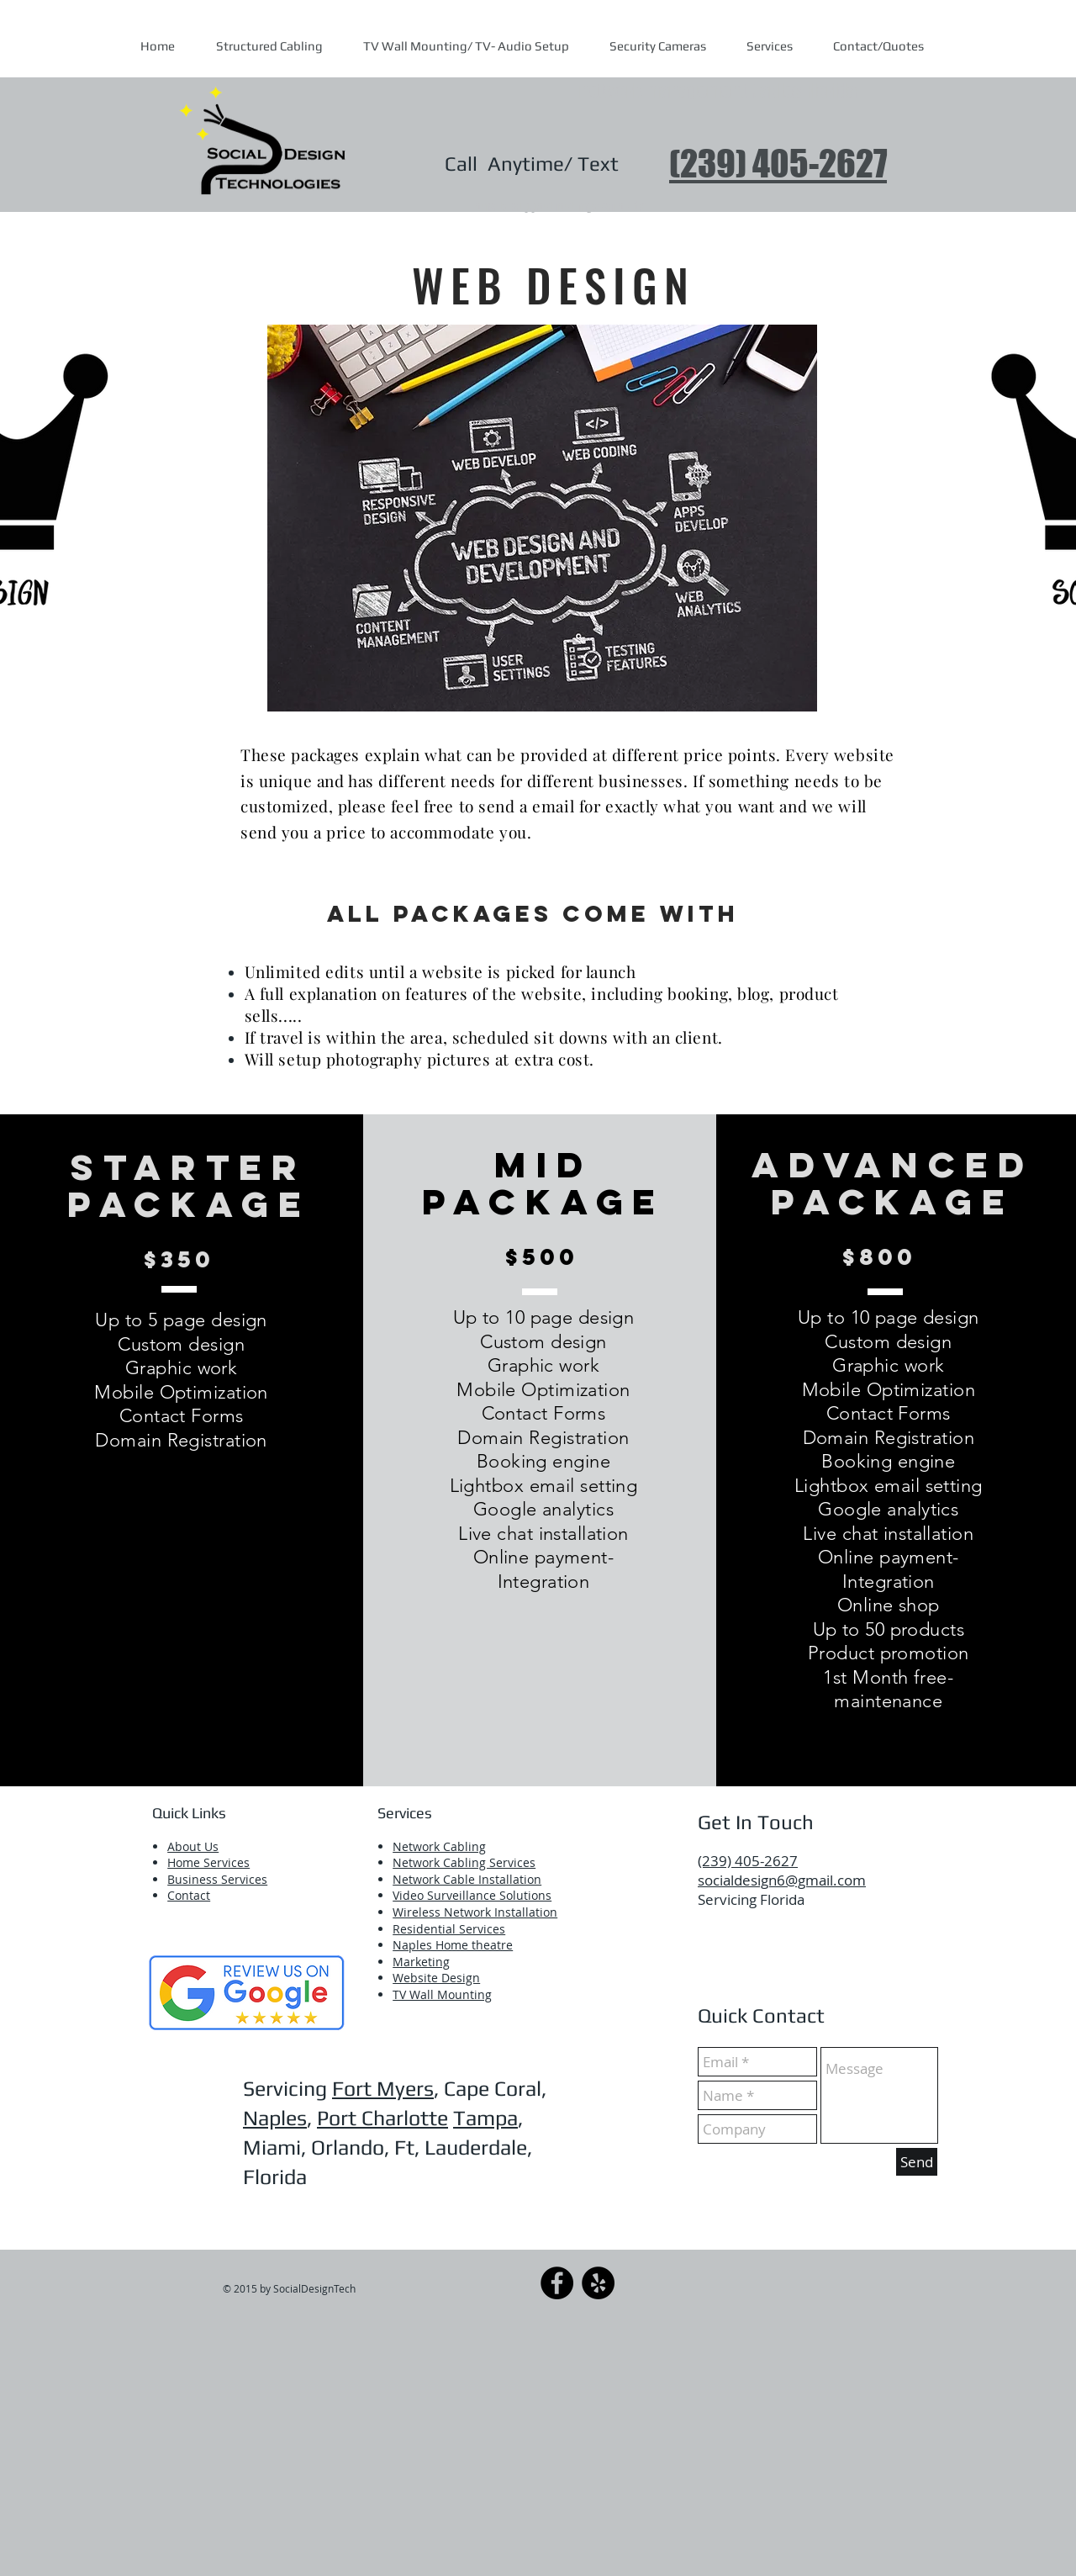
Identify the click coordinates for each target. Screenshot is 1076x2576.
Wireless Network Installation (475, 1912)
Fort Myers (383, 2088)
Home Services (208, 1862)
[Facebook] (557, 2283)
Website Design (436, 1978)
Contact (188, 1895)
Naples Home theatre (453, 1945)
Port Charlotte (382, 2118)
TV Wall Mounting (442, 1994)
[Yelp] (598, 2283)
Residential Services (449, 1929)
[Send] (916, 2162)
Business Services (217, 1879)
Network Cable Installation (467, 1879)
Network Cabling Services (464, 1862)
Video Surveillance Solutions (472, 1895)
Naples (275, 2118)
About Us (193, 1846)
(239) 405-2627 (778, 163)
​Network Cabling (439, 1846)
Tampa (485, 2118)
